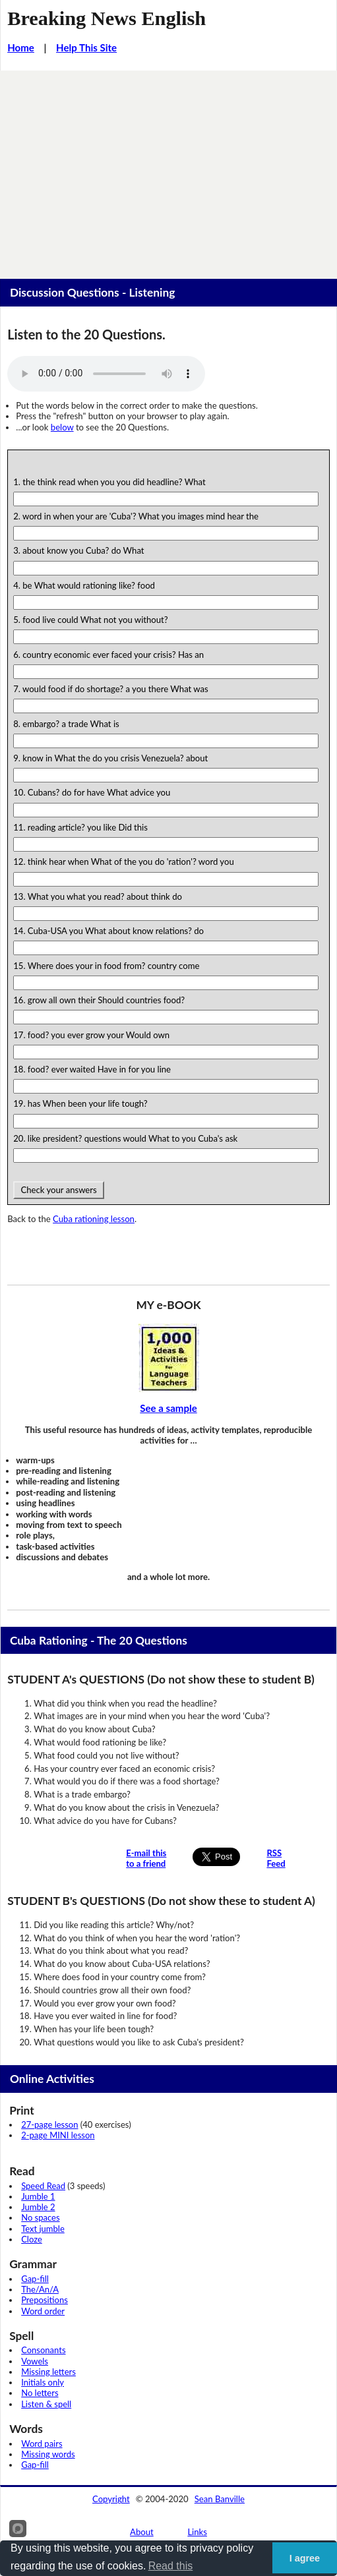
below (62, 427)
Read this (170, 2565)
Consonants (43, 2350)
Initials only (42, 2382)
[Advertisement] (168, 169)
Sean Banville (220, 2499)
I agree (305, 2558)
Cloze (31, 2239)
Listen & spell (46, 2404)
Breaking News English (106, 18)
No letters (39, 2392)
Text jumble (43, 2228)
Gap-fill (35, 2278)
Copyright (111, 2499)
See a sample (168, 1408)
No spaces (40, 2217)
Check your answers (58, 1190)
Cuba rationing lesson (94, 1219)
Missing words (48, 2454)
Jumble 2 (38, 2207)
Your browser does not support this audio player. (106, 374)
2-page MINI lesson (57, 2135)
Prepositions (44, 2300)
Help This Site (86, 47)
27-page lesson (49, 2124)
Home (20, 47)
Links (197, 2532)
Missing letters (48, 2371)
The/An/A (40, 2289)
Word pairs (41, 2443)
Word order (43, 2311)
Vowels (34, 2361)
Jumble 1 (38, 2196)
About (142, 2532)
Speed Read (43, 2186)
